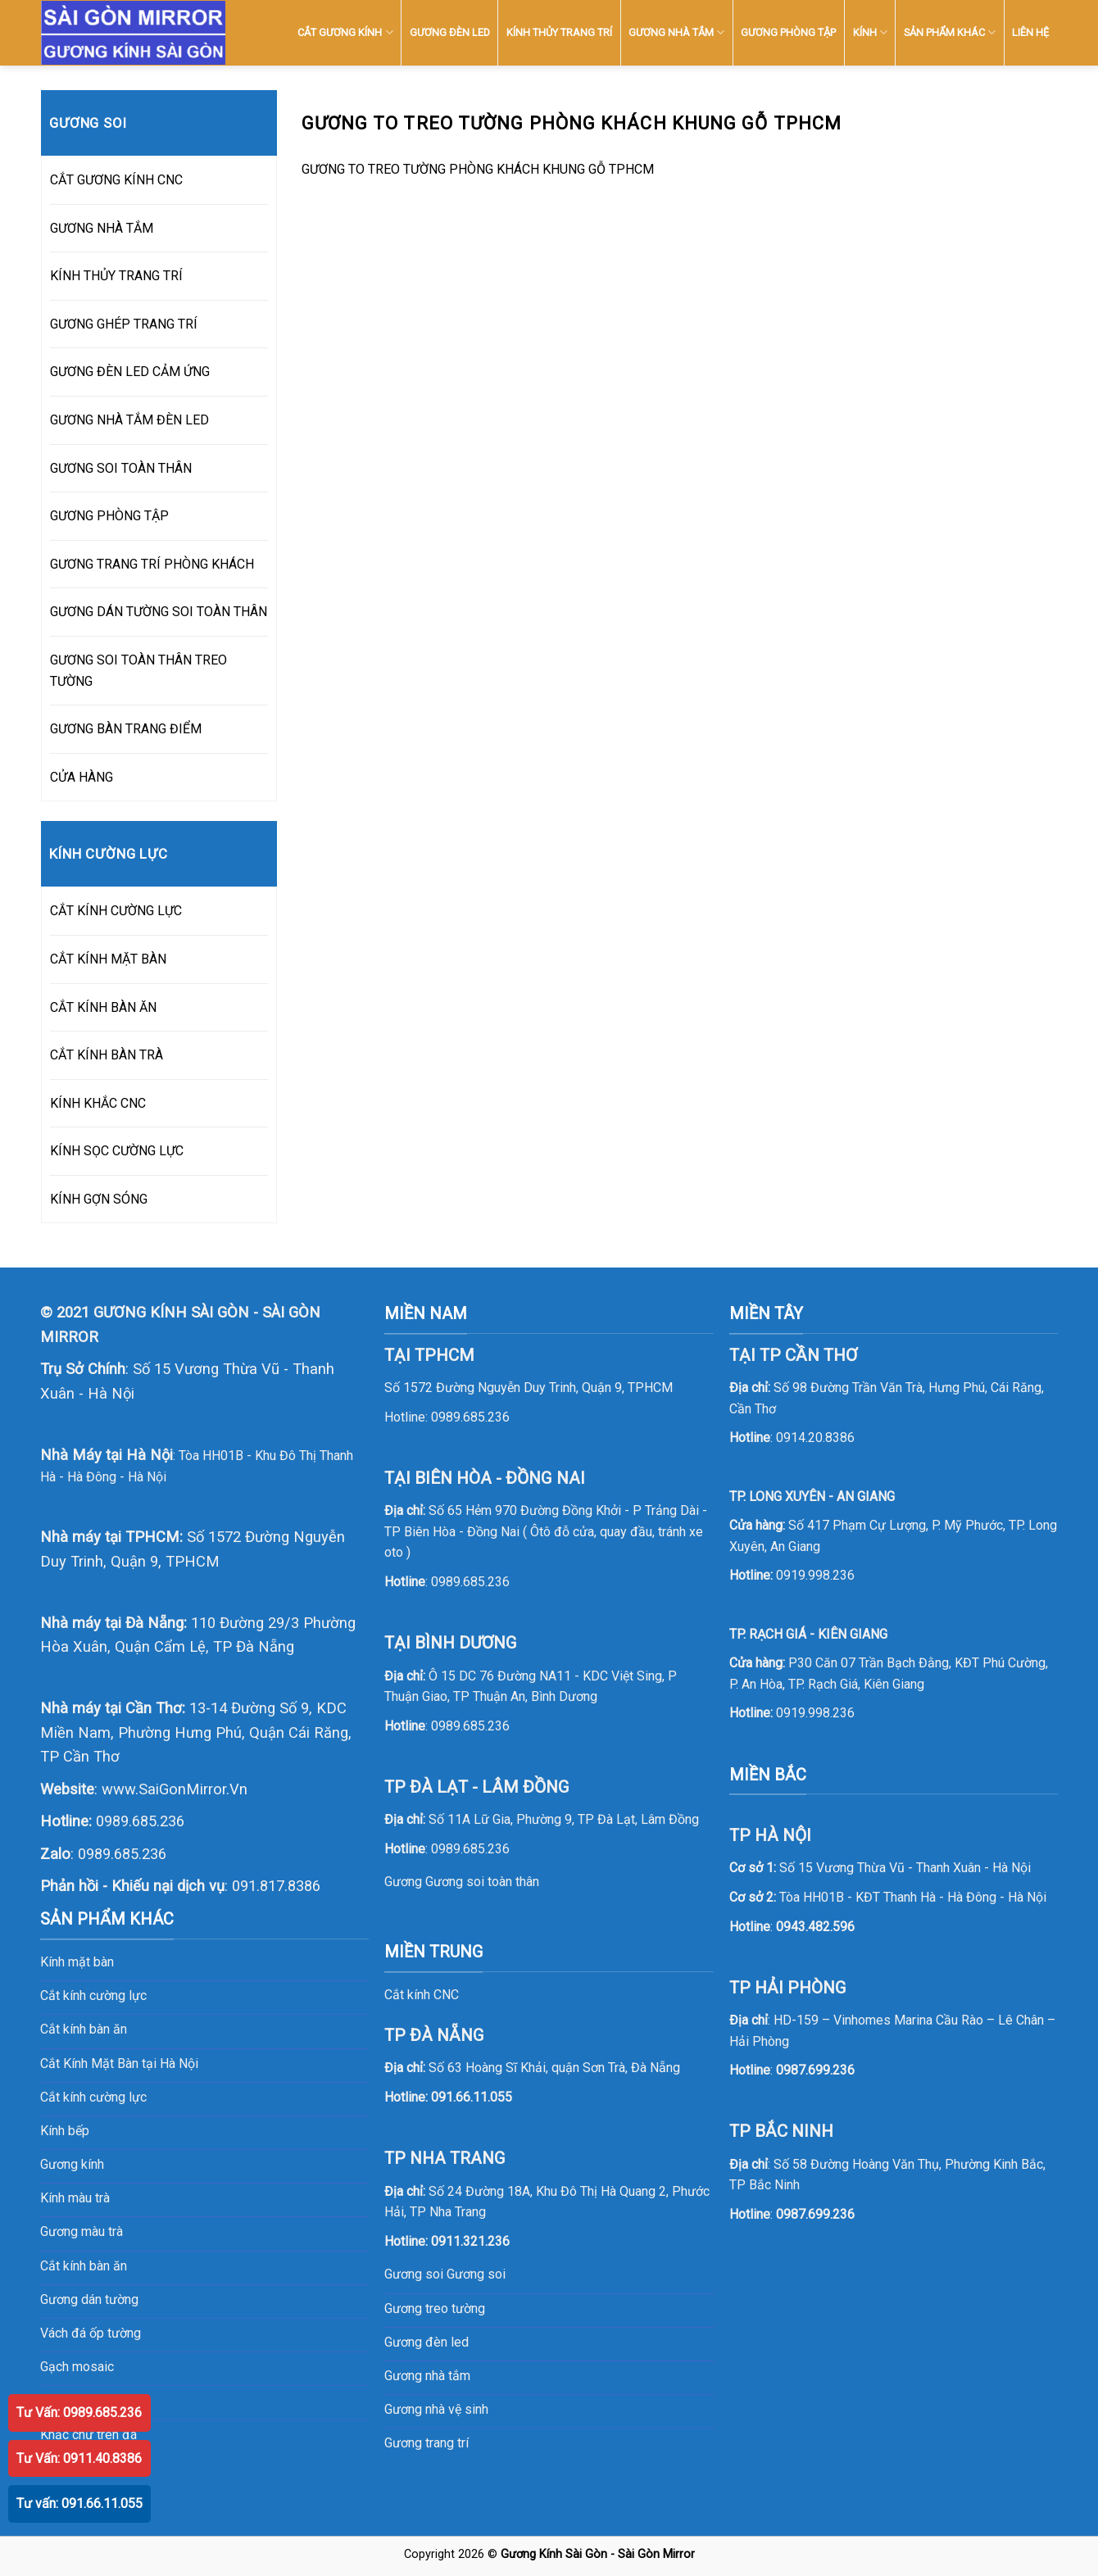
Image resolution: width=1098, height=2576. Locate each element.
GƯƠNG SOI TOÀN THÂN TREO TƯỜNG (138, 670)
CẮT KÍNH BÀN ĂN (103, 1007)
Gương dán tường (89, 2299)
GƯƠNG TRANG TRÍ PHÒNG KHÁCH (152, 564)
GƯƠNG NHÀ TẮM (676, 32)
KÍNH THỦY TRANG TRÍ (559, 32)
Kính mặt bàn (77, 1962)
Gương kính (72, 2164)
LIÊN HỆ (1030, 32)
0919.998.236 (815, 1575)
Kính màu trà (75, 2198)
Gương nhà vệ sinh (436, 2409)
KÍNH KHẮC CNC (98, 1103)
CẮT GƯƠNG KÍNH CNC (116, 180)
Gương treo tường (434, 2308)
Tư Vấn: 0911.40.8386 (79, 2458)
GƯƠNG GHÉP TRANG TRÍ (123, 324)
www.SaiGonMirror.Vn (174, 1789)
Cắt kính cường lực (93, 1995)
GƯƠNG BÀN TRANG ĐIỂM (126, 729)
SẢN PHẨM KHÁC (950, 32)
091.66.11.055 (471, 2097)
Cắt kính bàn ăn (83, 2029)
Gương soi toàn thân (482, 1881)
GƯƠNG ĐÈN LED (450, 32)
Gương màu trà (81, 2231)
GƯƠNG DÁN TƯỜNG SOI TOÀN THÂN (158, 611)
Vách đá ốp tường (90, 2333)
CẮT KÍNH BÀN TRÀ (106, 1055)
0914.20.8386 (815, 1437)
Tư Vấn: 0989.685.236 (79, 2412)
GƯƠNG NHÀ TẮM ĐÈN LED (129, 420)
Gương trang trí (426, 2443)
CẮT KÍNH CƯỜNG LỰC (116, 910)
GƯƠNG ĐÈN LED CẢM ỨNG (130, 371)
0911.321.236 (470, 2241)
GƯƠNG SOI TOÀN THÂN (121, 468)
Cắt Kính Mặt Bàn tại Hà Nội (119, 2063)
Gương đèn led (426, 2342)
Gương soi (476, 2274)
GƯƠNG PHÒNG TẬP (788, 32)
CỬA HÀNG (81, 777)
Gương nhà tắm (427, 2375)
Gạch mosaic (77, 2366)
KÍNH (870, 32)
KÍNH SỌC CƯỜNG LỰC (117, 1151)
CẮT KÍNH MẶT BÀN (108, 959)
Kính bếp (64, 2130)
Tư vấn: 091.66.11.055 (79, 2503)
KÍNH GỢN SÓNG (98, 1199)
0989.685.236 (140, 1821)
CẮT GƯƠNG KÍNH (344, 32)
